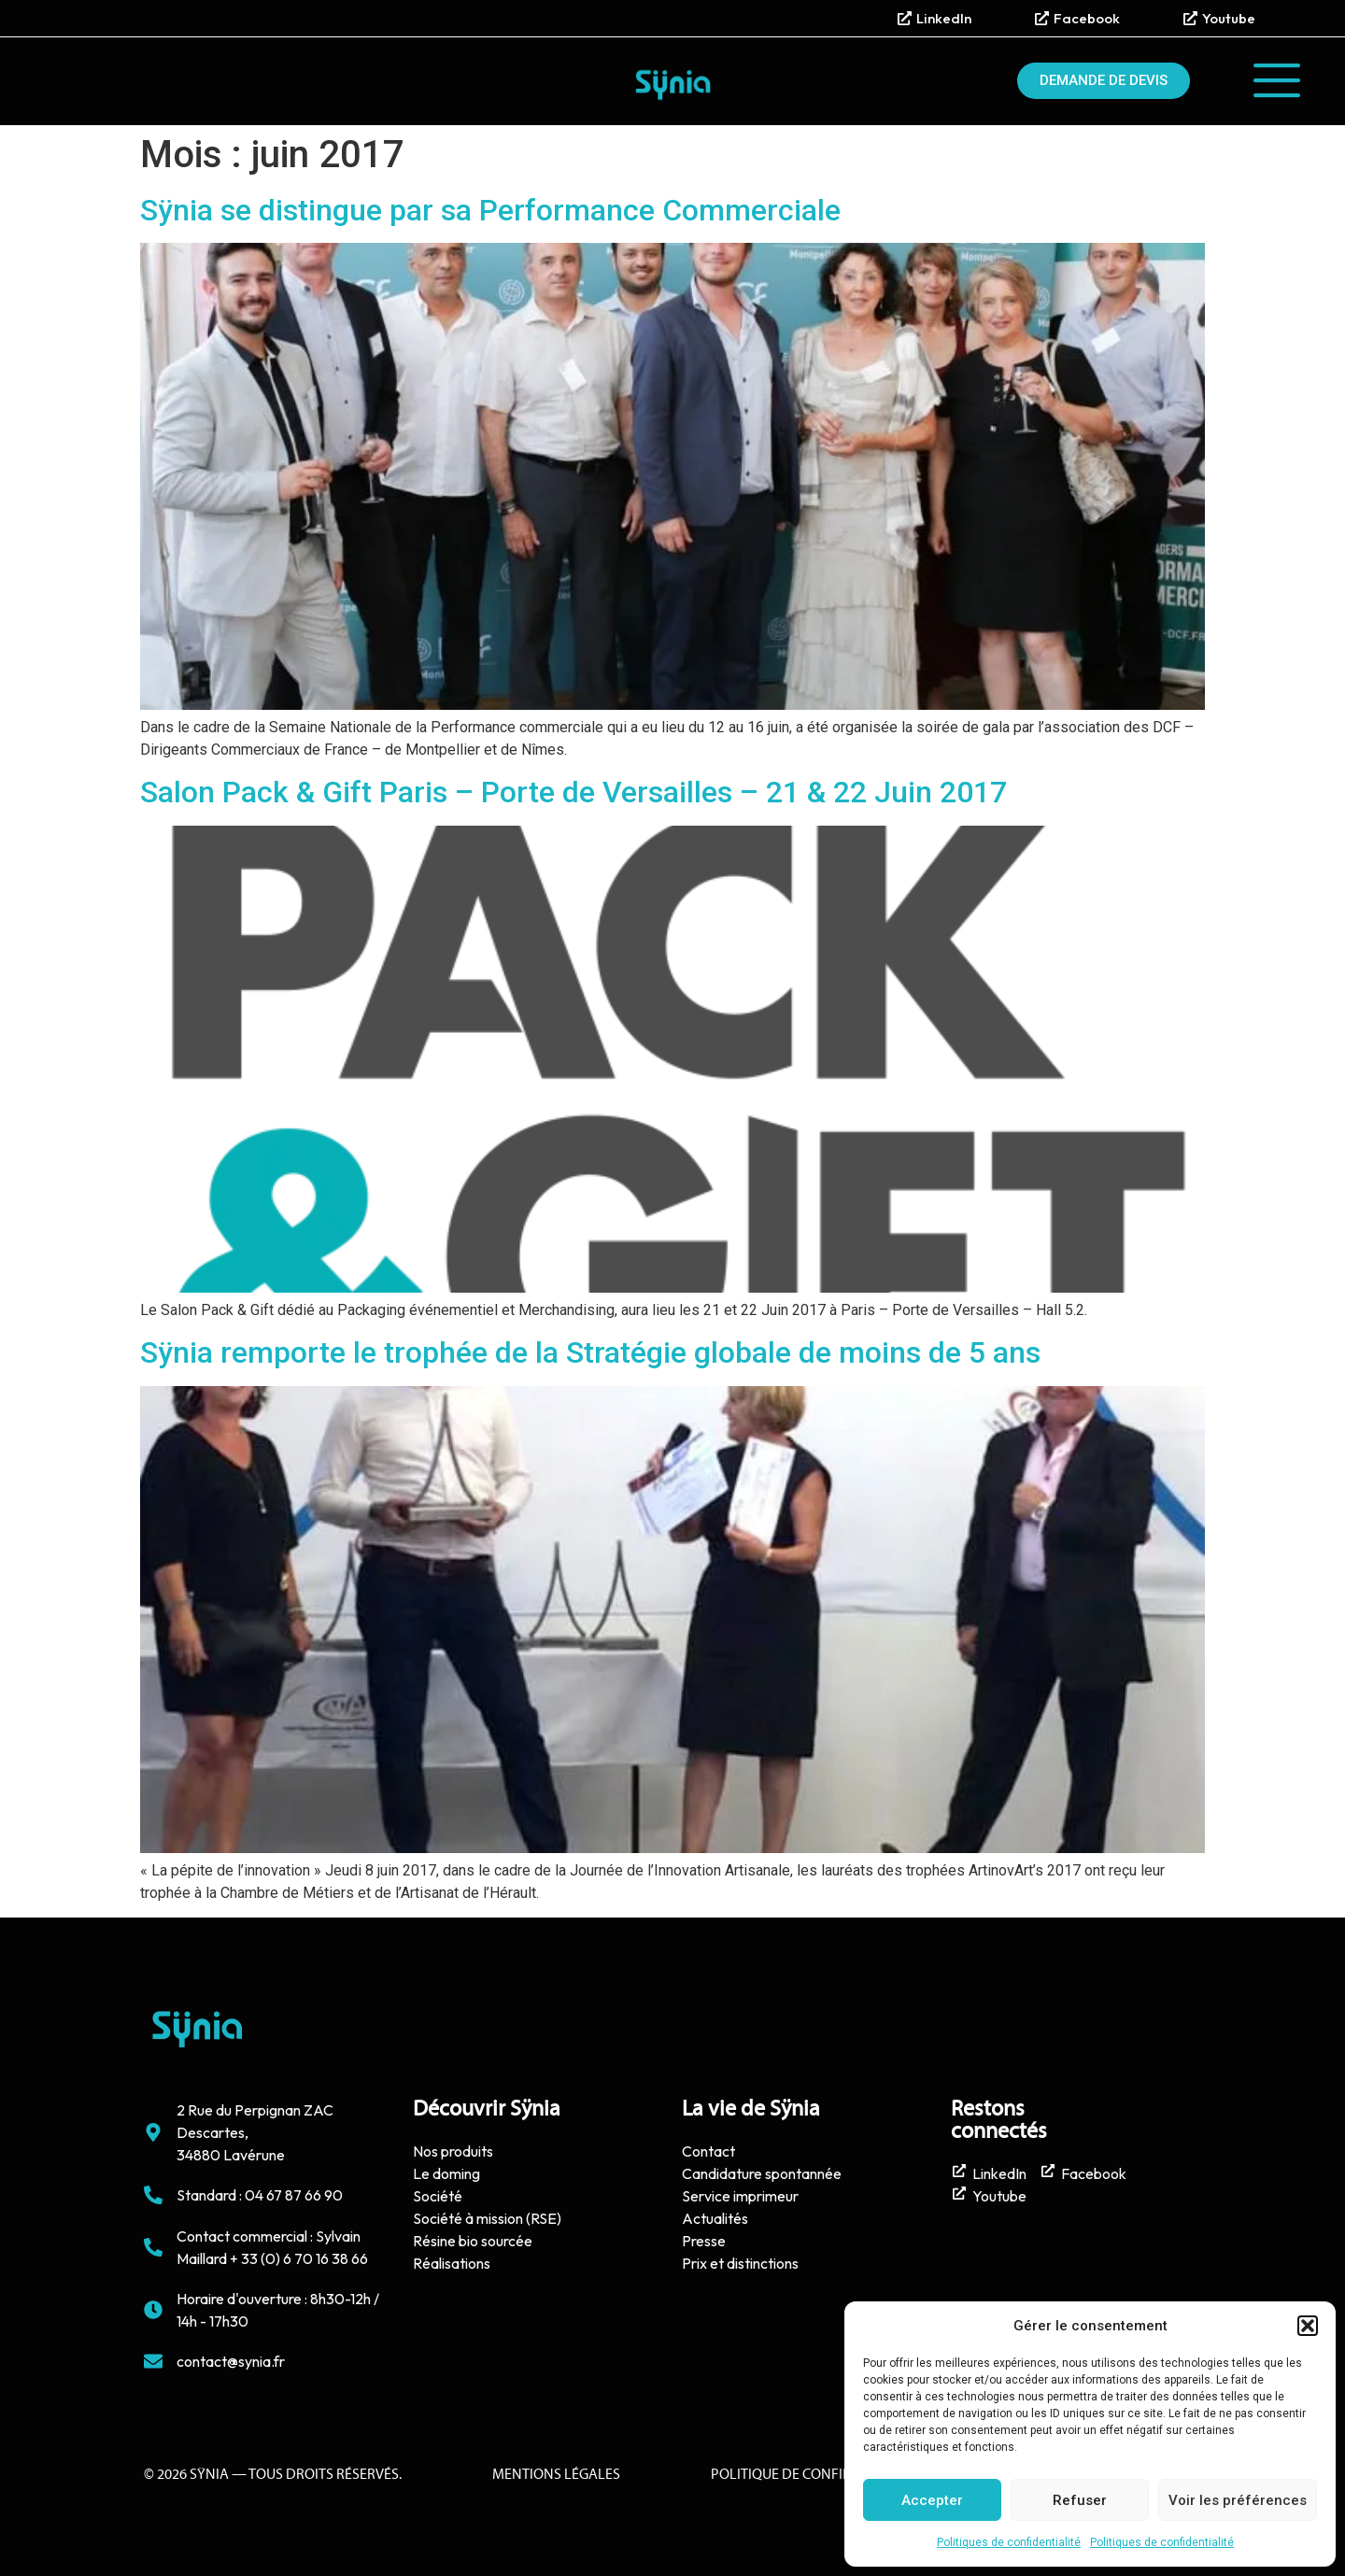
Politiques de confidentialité (1009, 2542)
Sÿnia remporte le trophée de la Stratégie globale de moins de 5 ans (590, 1352)
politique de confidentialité (814, 2475)
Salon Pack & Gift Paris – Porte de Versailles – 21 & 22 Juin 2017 (573, 792)
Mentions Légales (556, 2475)
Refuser (1080, 2500)
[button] (1307, 2325)
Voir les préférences (1237, 2500)
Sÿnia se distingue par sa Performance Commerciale (490, 210)
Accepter (932, 2500)
